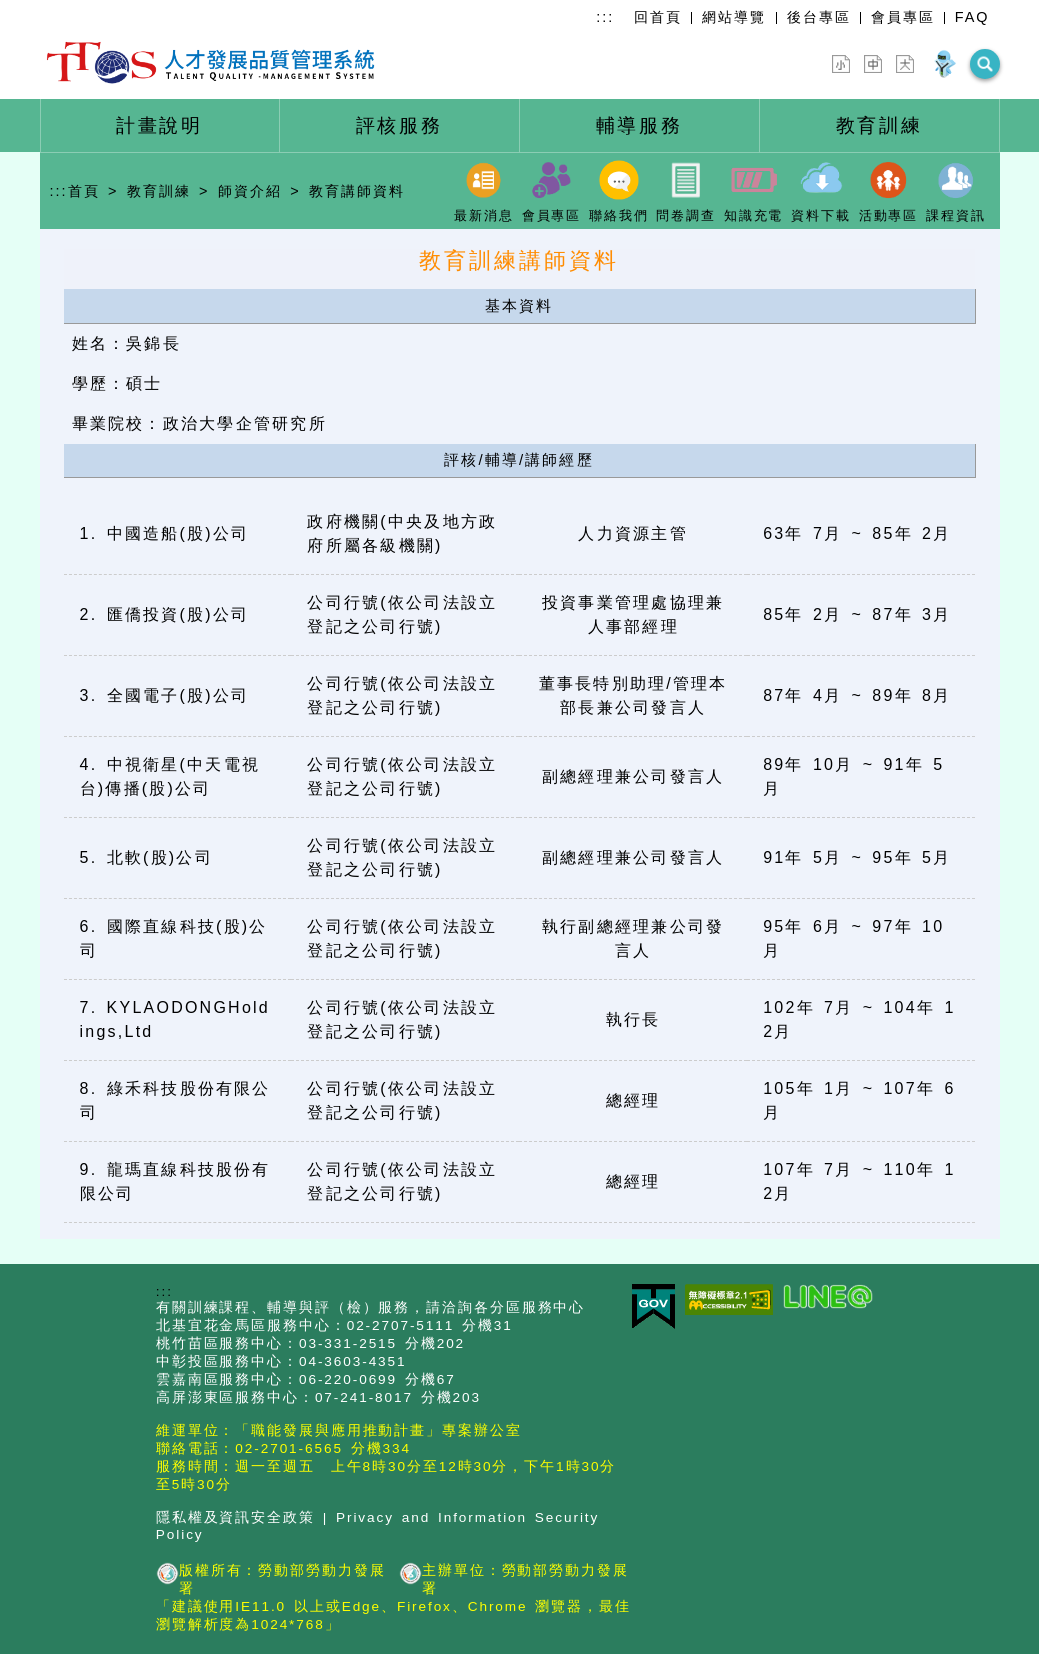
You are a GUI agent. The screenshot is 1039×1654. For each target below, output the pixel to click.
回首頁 (658, 17)
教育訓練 (159, 191)
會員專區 (903, 17)
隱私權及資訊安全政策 (235, 1517)
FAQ (972, 17)
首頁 (84, 191)
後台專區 (819, 17)
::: (605, 17)
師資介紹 (250, 191)
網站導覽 (734, 17)
